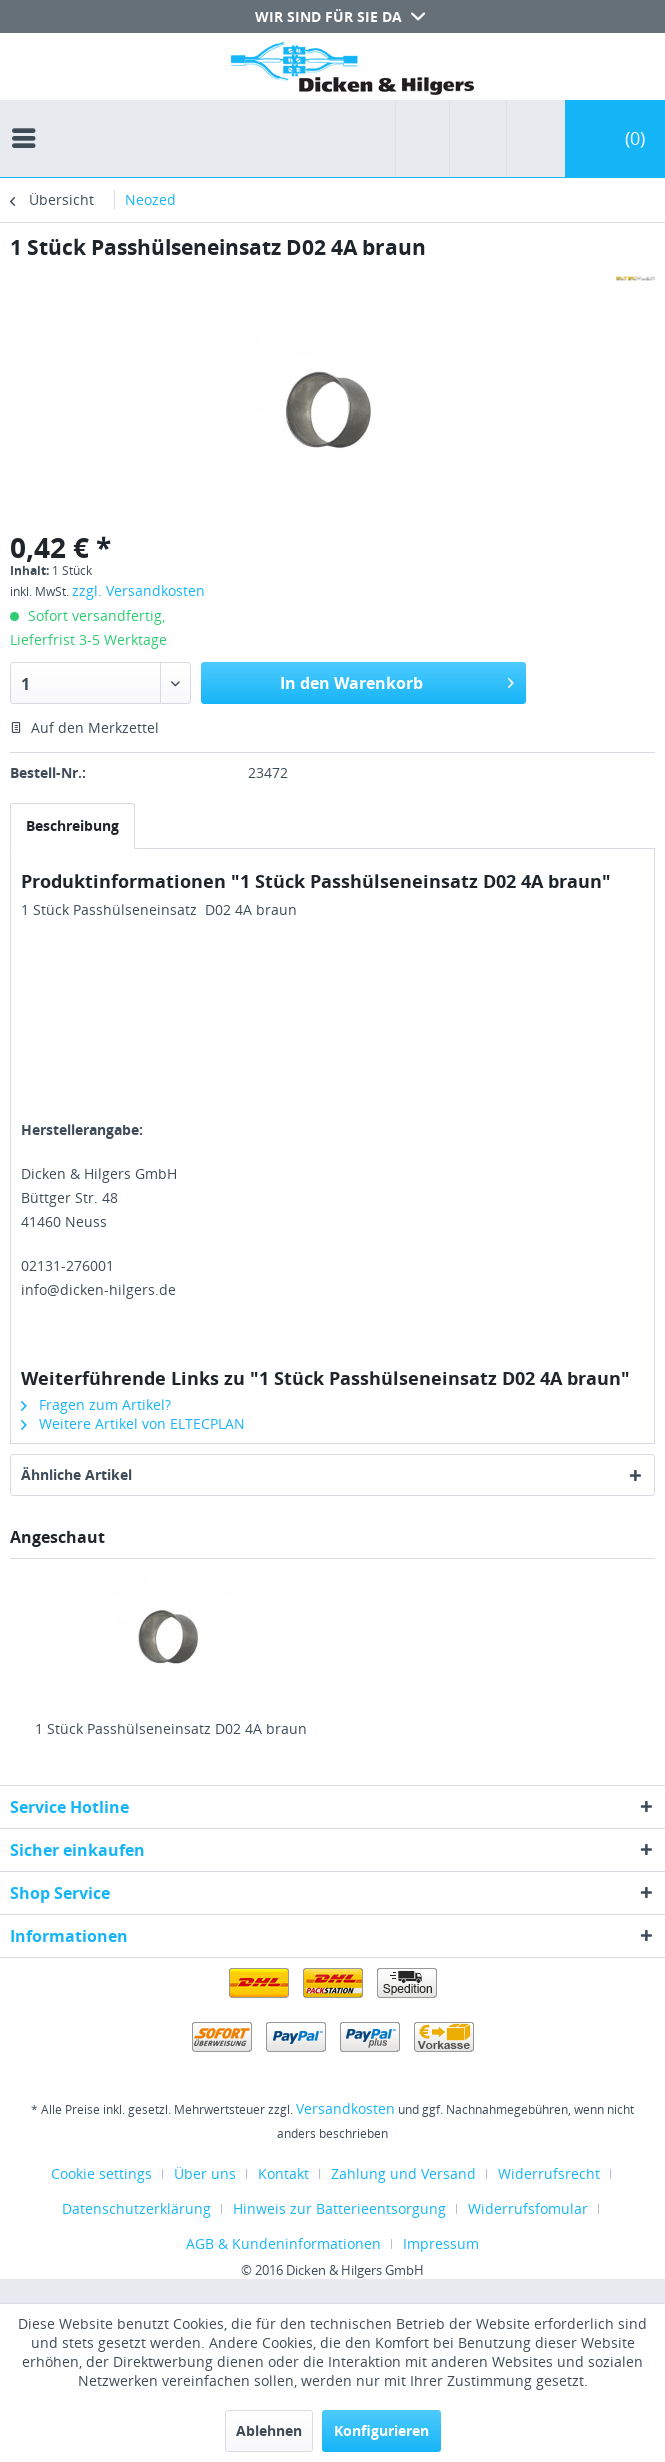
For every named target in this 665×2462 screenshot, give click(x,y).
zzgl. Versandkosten (138, 590)
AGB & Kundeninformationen (283, 2243)
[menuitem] (29, 120)
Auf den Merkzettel (84, 727)
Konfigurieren (381, 2430)
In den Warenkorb (397, 680)
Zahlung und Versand (403, 2173)
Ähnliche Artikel (76, 1474)
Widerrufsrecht (549, 2173)
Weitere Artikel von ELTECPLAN (133, 1423)
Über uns (205, 2173)
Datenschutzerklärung (136, 2208)
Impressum (441, 2243)
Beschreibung (72, 825)
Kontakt (283, 2173)
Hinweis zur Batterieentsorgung (339, 2208)
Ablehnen (269, 2430)
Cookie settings (101, 2173)
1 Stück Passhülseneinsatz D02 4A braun (171, 1728)
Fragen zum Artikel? (96, 1404)
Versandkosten (345, 2108)
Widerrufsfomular (528, 2208)
